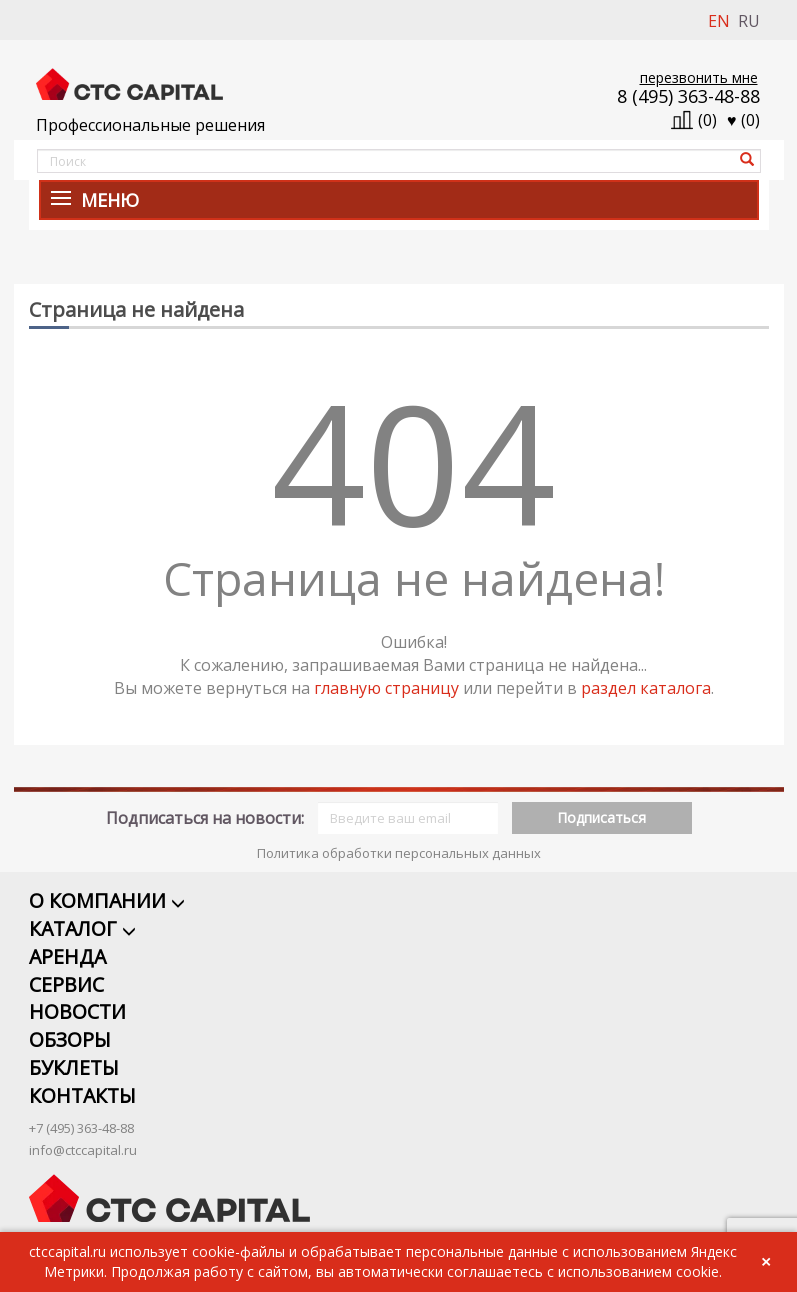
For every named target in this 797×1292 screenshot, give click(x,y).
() (743, 120)
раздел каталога (646, 688)
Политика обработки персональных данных (399, 826)
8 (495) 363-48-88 (688, 96)
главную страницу (386, 688)
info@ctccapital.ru (83, 1125)
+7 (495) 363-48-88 (81, 1104)
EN (719, 21)
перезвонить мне (699, 77)
